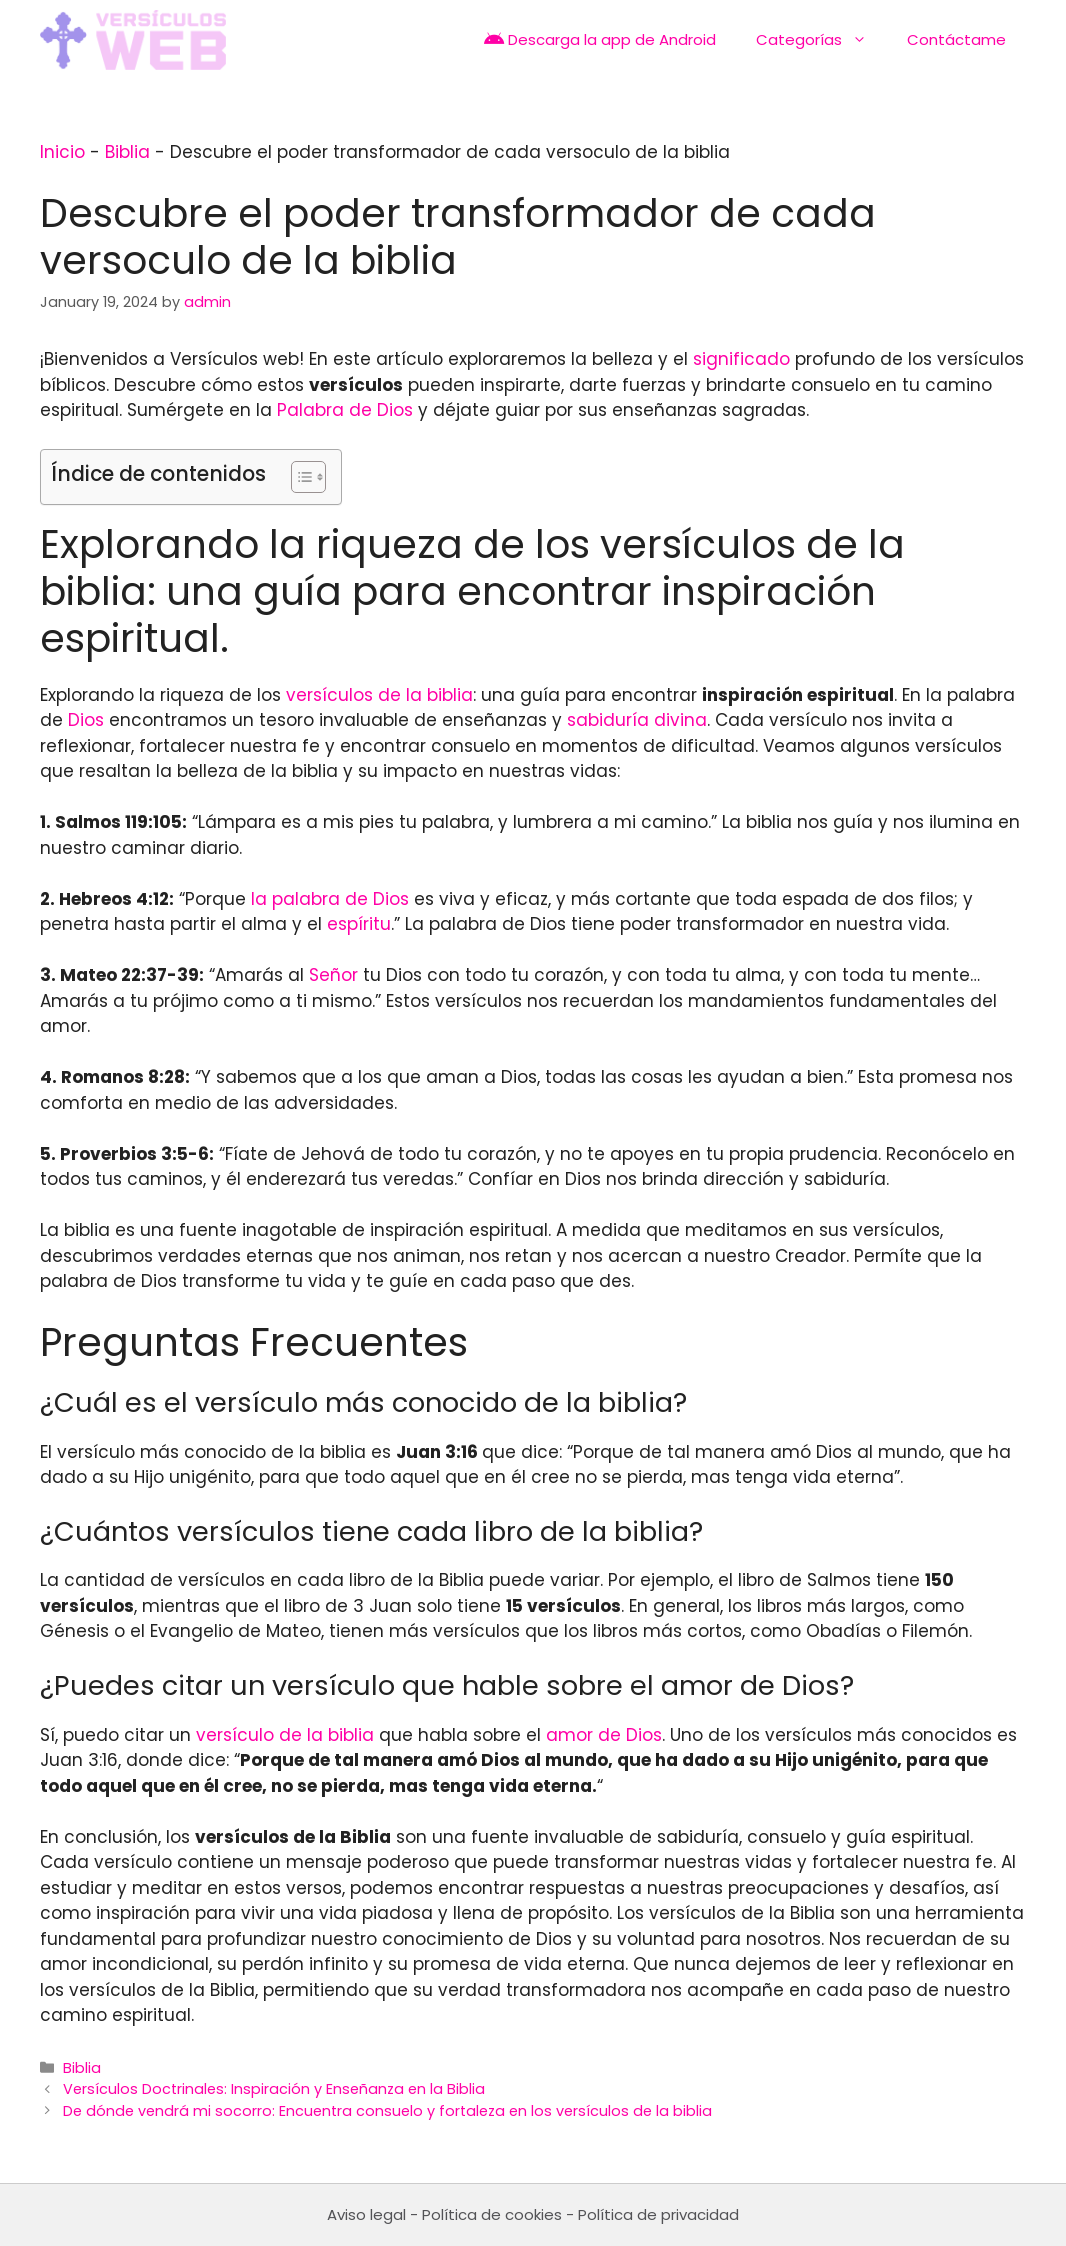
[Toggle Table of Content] (298, 477)
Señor (333, 975)
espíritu (359, 924)
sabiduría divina (637, 720)
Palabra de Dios (345, 410)
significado (741, 359)
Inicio (62, 152)
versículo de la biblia (285, 1735)
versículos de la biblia (379, 695)
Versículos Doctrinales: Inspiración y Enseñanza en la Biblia (274, 2089)
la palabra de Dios (330, 899)
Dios (86, 720)
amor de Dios (604, 1735)
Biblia (127, 152)
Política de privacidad (658, 2214)
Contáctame (956, 39)
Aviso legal (366, 2214)
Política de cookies (492, 2214)
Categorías (821, 40)
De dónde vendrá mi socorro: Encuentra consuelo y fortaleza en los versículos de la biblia (387, 2111)
